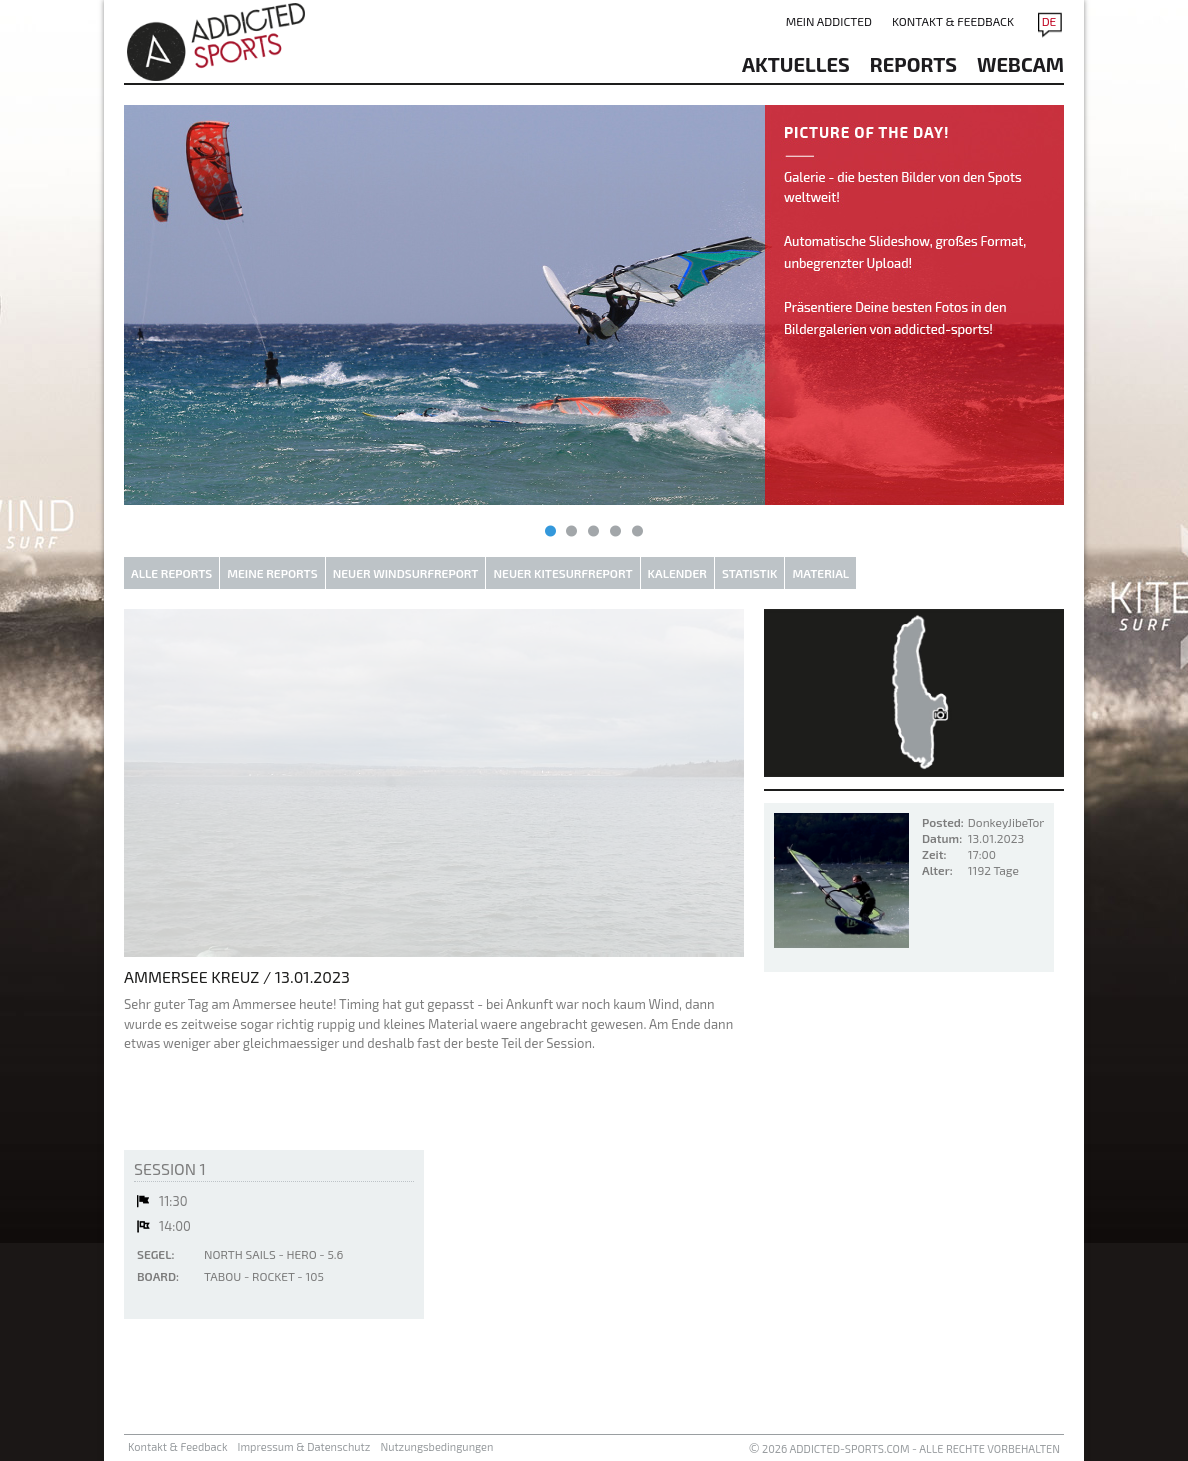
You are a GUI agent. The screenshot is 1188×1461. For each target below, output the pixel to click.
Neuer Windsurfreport (406, 573)
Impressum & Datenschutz (304, 1446)
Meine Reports (272, 573)
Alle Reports (171, 573)
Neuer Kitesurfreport (562, 573)
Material (820, 573)
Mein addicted (829, 21)
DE (1049, 21)
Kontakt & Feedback (953, 21)
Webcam (1020, 64)
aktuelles (796, 64)
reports (913, 64)
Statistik (750, 573)
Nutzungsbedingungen (436, 1446)
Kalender (677, 573)
